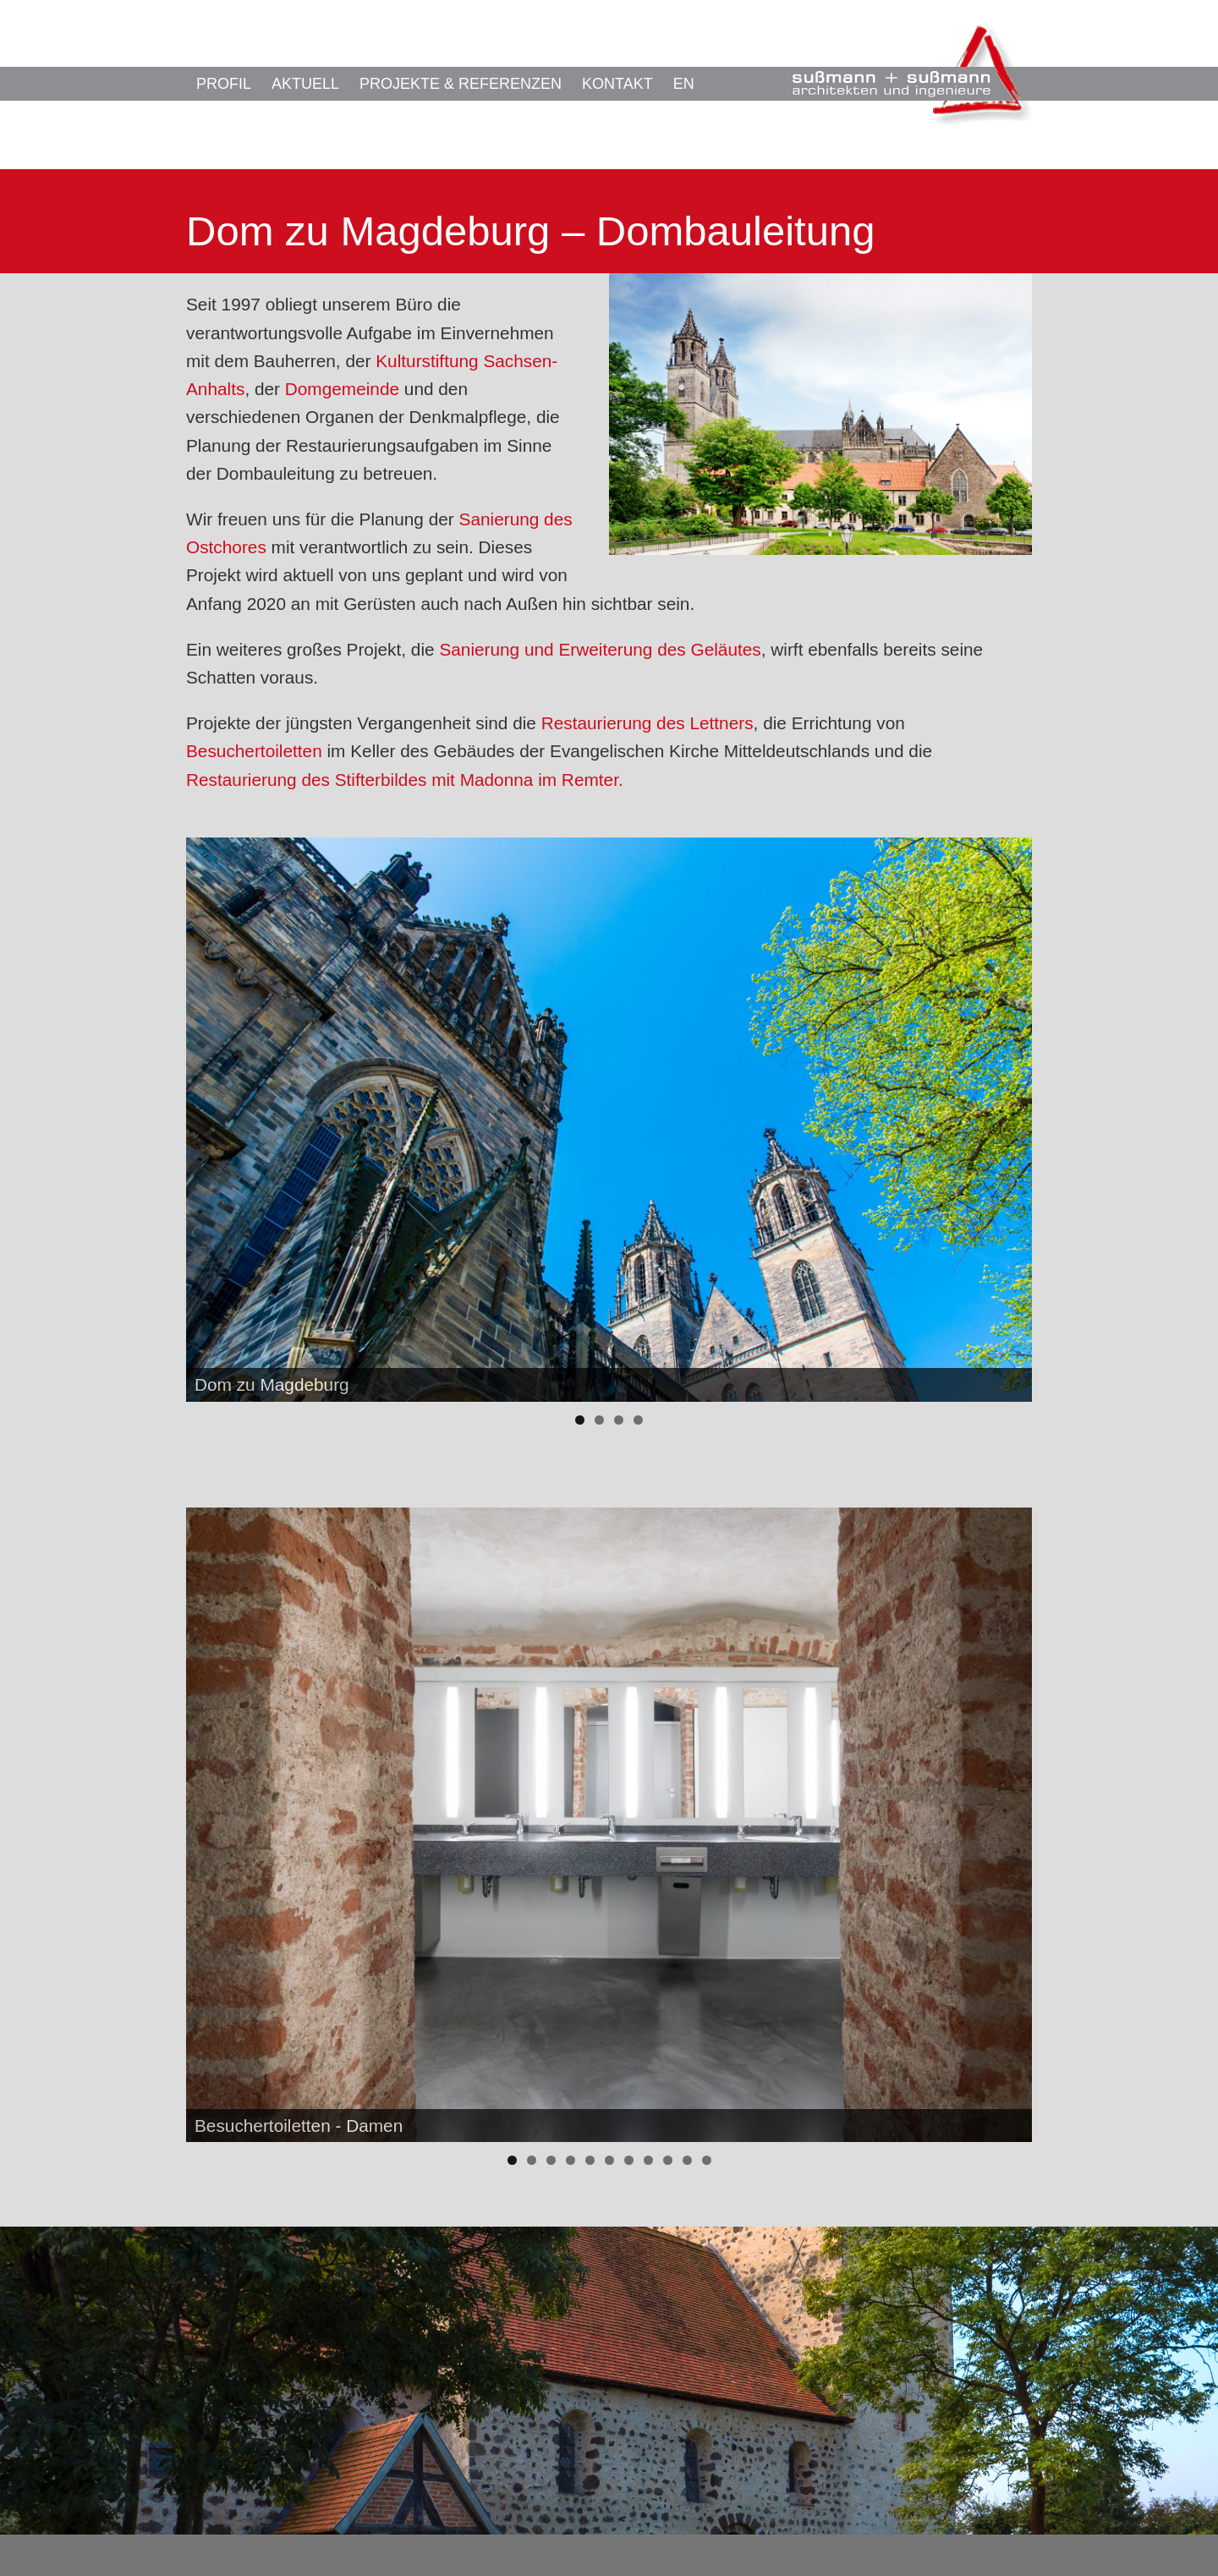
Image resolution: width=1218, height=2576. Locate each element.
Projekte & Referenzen (460, 83)
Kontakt (617, 83)
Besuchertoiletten (254, 751)
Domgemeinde (342, 388)
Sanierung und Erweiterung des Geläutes (599, 649)
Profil (223, 83)
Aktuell (305, 83)
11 (706, 2160)
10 (687, 2160)
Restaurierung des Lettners (647, 723)
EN (683, 83)
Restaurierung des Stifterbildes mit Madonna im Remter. (404, 779)
